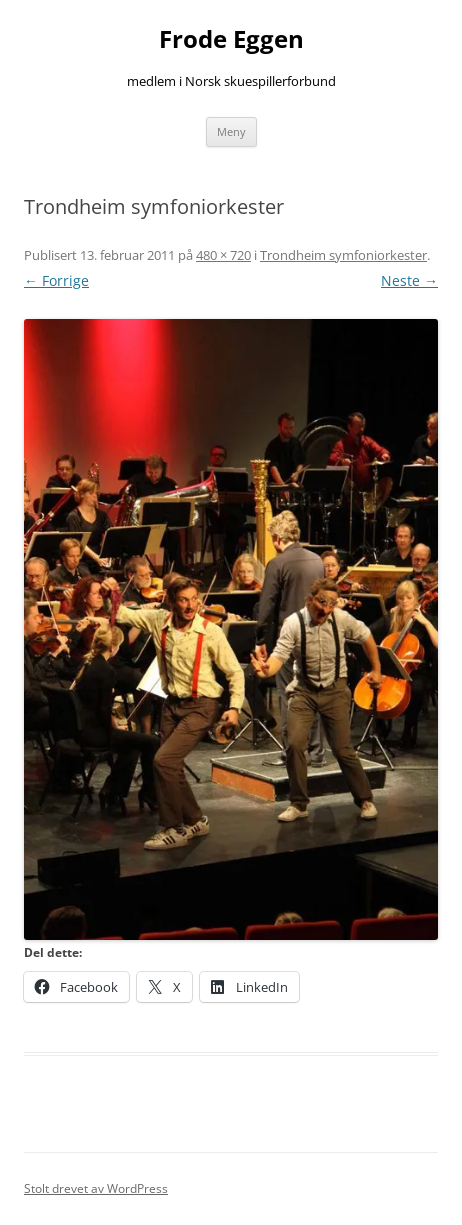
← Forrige (56, 280)
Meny (231, 131)
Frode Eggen (231, 39)
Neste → (409, 280)
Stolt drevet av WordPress (96, 1188)
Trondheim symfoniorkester (343, 255)
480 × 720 (223, 255)
